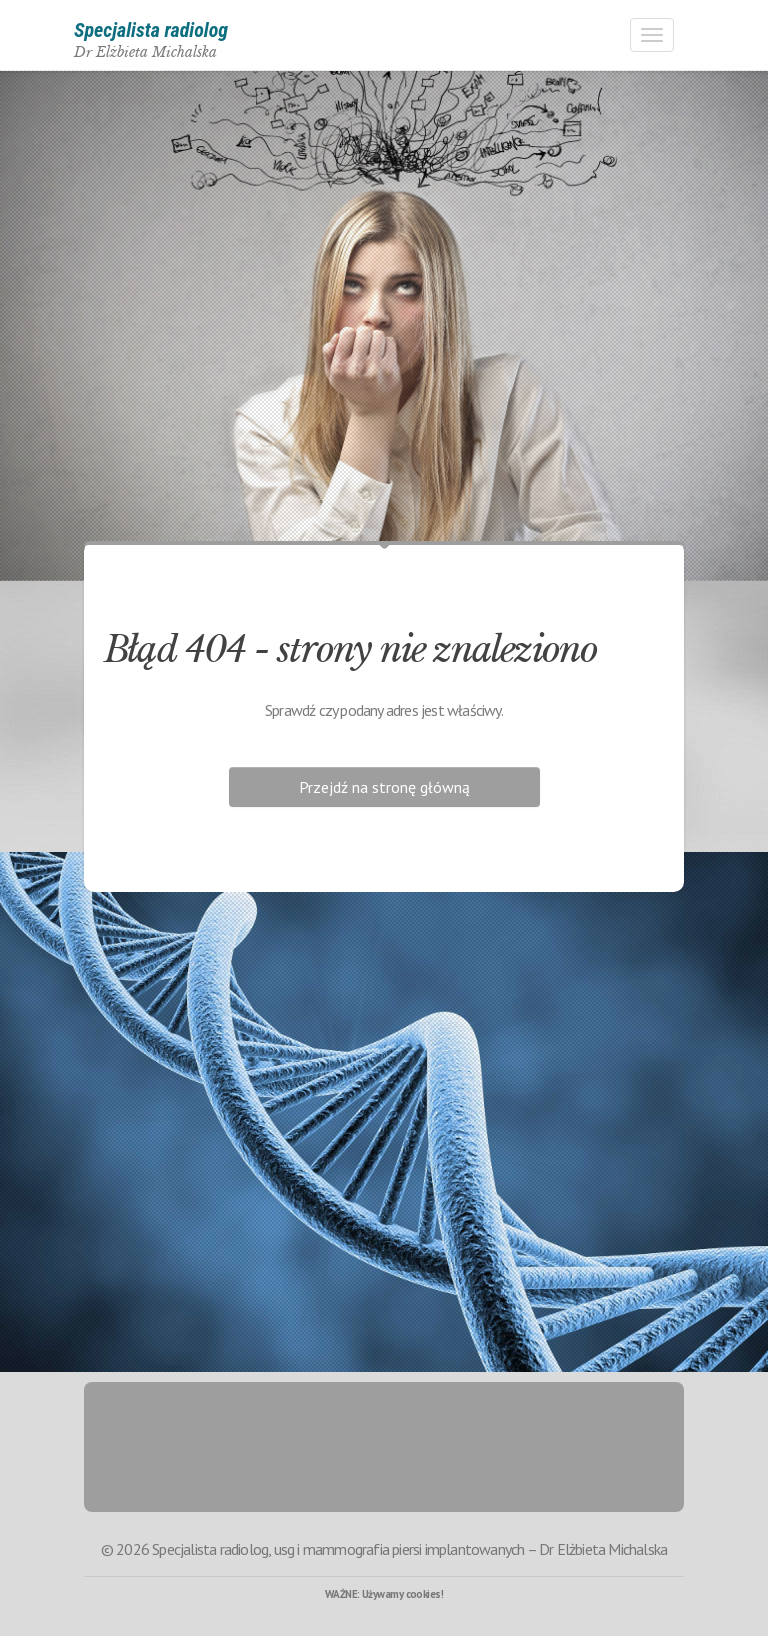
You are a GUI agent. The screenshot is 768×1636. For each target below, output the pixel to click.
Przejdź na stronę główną (384, 787)
